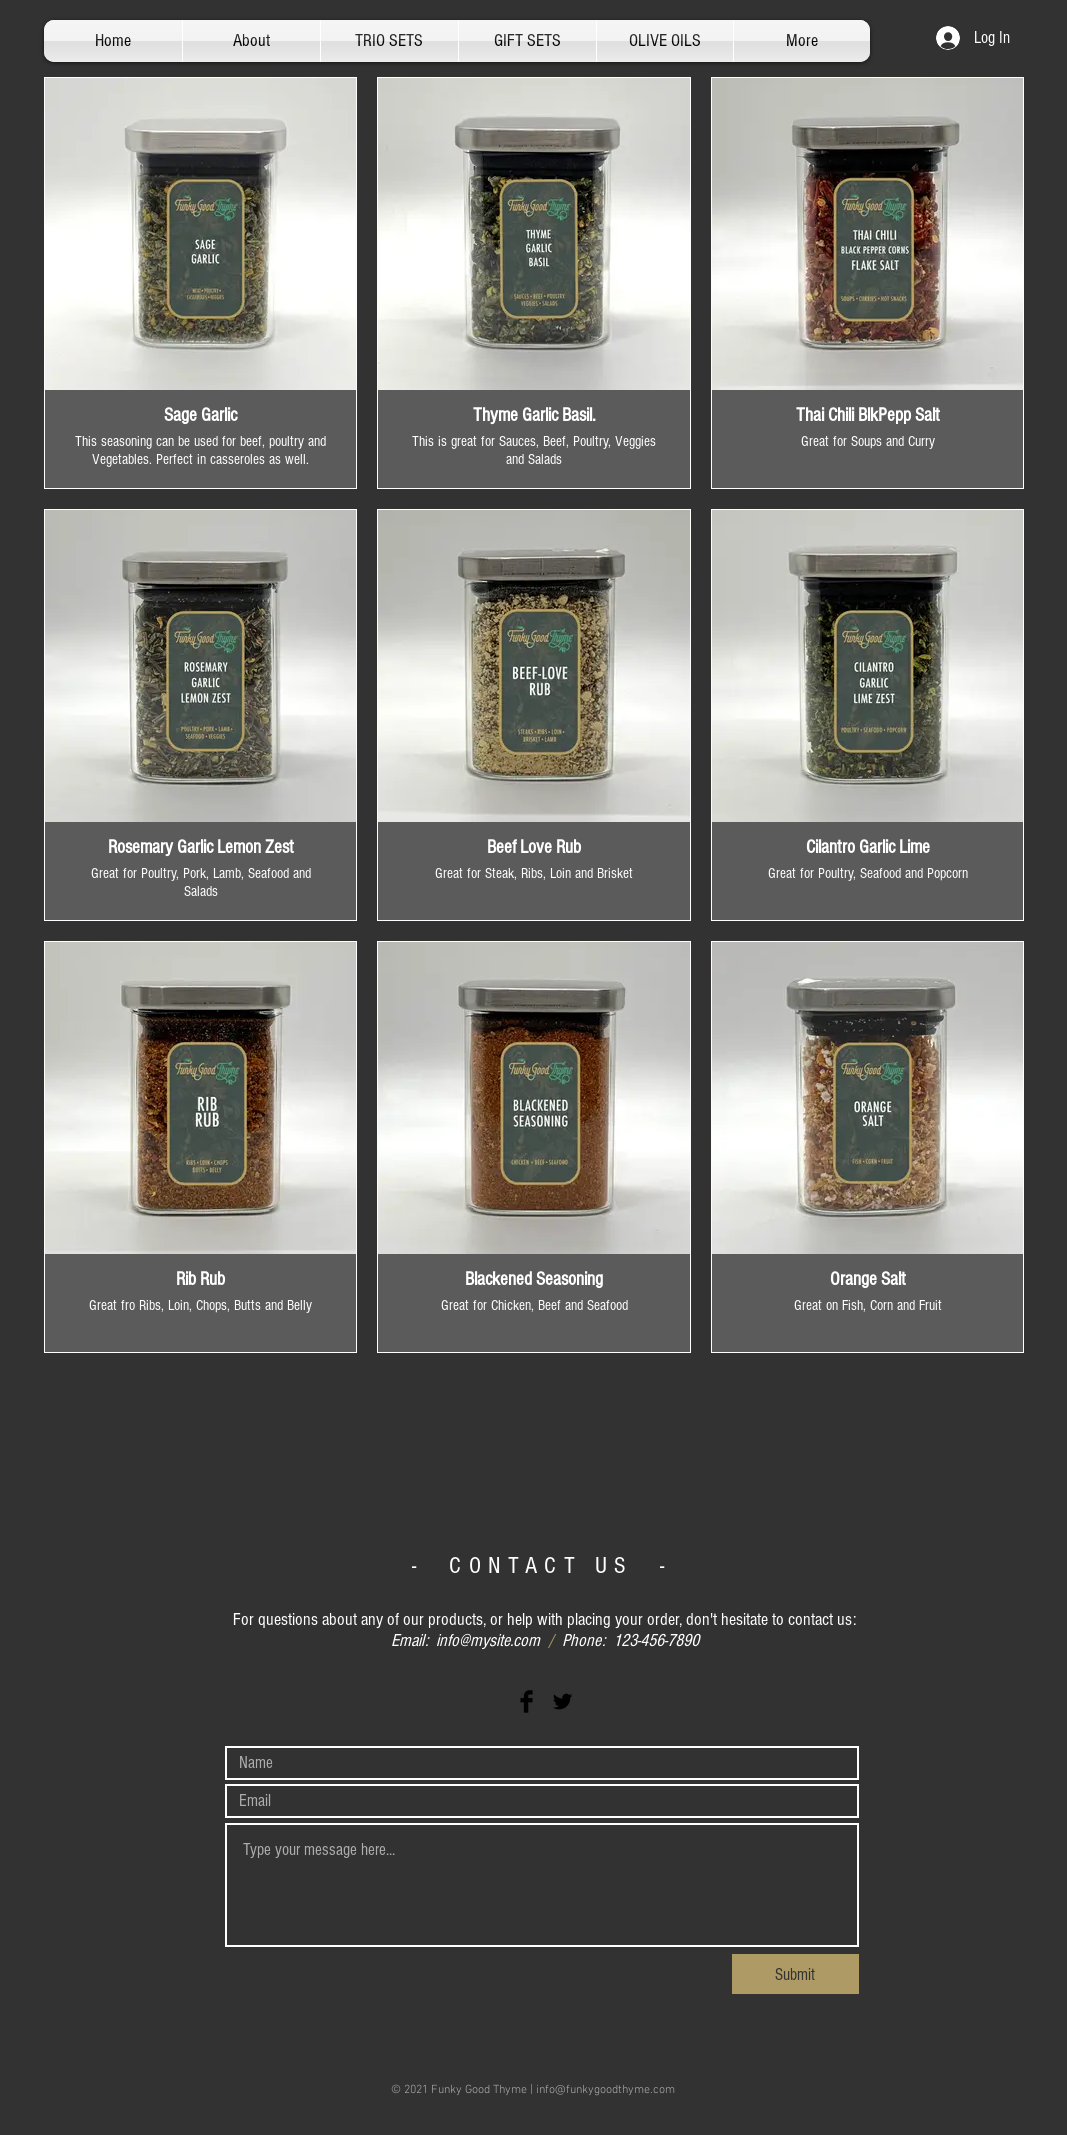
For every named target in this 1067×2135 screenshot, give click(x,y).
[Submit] (795, 1974)
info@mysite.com (488, 1640)
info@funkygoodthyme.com (605, 2090)
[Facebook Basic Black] (526, 1701)
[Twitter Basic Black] (562, 1701)
